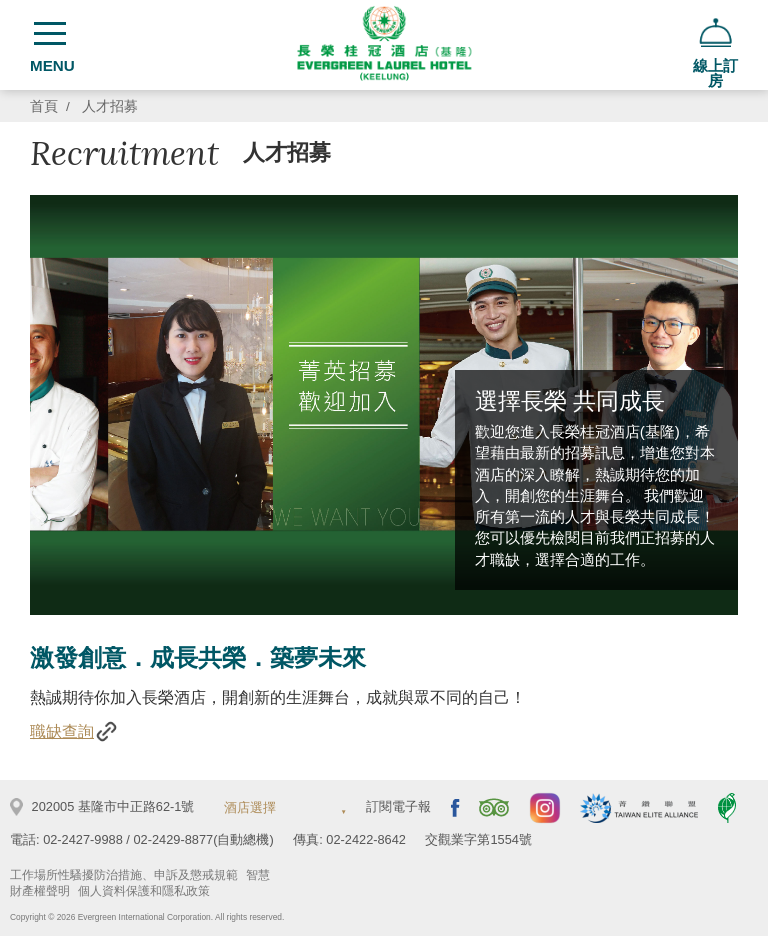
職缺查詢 (74, 731)
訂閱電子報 (398, 806)
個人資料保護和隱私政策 (144, 891)
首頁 (44, 106)
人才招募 (110, 106)
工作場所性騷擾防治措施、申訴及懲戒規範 (124, 875)
